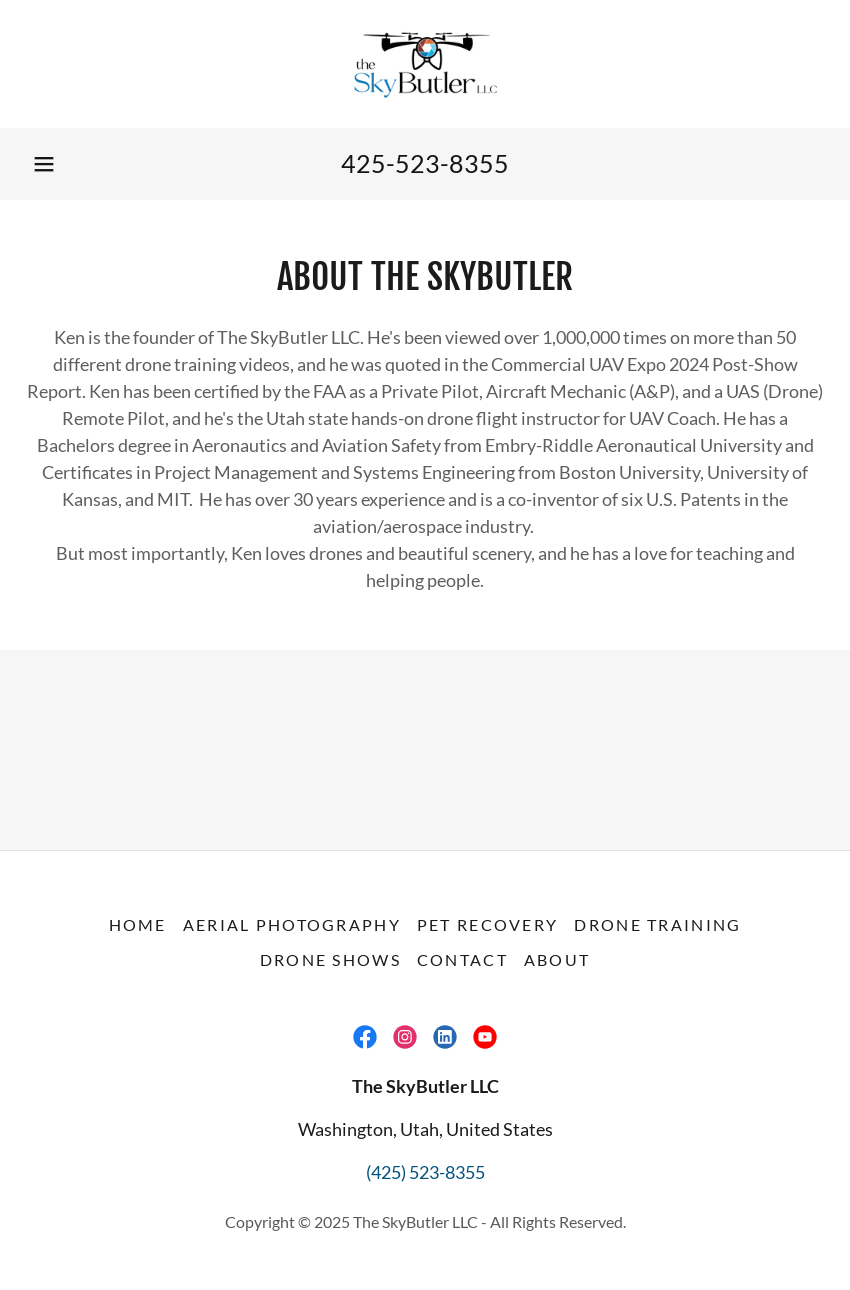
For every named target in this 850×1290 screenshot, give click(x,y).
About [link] (557, 959)
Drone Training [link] (657, 924)
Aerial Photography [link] (292, 924)
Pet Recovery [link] (487, 924)
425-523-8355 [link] (425, 163)
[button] (44, 164)
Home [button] (138, 924)
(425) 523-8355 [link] (425, 1172)
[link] (425, 64)
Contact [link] (462, 959)
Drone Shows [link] (330, 959)
